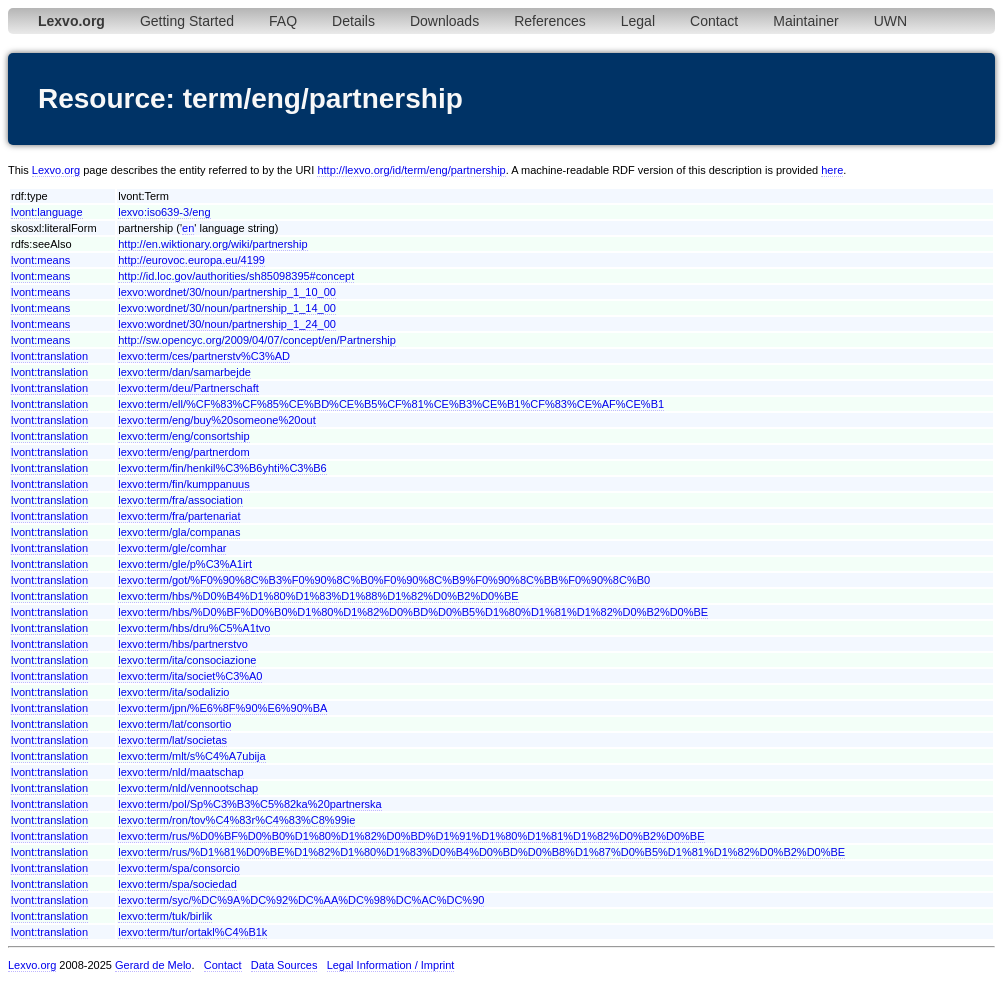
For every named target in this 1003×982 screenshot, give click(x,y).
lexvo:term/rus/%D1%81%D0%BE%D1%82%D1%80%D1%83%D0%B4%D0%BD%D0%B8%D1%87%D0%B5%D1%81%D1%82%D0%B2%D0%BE (481, 852)
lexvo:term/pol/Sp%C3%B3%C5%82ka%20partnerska (250, 804)
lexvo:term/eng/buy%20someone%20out (217, 420)
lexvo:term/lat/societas (172, 740)
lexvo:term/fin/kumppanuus (183, 484)
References (550, 21)
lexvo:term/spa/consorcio (179, 868)
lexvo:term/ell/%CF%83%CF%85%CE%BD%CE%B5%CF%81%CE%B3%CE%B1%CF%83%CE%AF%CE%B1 (391, 404)
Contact (714, 21)
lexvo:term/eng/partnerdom (183, 452)
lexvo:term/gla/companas (179, 532)
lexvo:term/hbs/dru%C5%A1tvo (194, 628)
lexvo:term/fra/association (180, 500)
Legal (638, 21)
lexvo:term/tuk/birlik (165, 916)
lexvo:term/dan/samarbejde (184, 372)
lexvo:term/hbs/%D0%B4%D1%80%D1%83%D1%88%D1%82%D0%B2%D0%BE (318, 596)
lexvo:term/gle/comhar (172, 548)
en (188, 228)
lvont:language (47, 212)
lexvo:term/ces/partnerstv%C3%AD (204, 356)
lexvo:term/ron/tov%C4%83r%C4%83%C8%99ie (236, 820)
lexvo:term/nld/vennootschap (188, 788)
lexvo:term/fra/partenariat (179, 516)
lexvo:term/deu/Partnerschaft (188, 388)
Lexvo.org (56, 170)
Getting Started (187, 21)
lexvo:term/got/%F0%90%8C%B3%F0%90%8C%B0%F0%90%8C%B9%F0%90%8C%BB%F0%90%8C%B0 (384, 580)
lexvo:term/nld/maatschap (180, 772)
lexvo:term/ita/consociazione (187, 660)
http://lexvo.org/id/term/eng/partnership (411, 170)
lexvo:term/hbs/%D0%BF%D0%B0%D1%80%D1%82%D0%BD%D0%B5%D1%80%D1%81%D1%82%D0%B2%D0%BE (413, 612)
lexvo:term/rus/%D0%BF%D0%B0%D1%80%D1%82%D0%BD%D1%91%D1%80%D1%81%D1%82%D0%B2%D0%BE (411, 836)
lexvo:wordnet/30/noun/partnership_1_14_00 (227, 308)
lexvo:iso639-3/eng (164, 212)
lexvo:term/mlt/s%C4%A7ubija (191, 756)
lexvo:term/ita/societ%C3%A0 (190, 676)
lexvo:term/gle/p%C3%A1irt (185, 564)
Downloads (444, 21)
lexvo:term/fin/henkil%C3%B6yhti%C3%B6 (222, 468)
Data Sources (284, 965)
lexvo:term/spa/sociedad (177, 884)
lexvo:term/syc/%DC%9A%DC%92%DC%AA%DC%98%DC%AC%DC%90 (301, 900)
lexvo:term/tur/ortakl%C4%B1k (192, 932)
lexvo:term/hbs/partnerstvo (183, 644)
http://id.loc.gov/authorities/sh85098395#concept (236, 276)
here (832, 170)
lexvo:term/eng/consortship (183, 436)
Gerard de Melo (153, 965)
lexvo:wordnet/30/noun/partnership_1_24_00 (227, 324)
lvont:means (40, 260)
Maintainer (805, 21)
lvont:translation (49, 356)
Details (353, 21)
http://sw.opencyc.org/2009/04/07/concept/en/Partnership (257, 340)
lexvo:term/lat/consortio (174, 724)
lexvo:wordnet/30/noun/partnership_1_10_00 (227, 292)
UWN (890, 21)
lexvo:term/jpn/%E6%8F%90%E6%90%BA (222, 708)
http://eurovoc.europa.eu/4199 (191, 260)
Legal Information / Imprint (391, 965)
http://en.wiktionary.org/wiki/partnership (212, 244)
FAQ (283, 21)
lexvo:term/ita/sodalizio (173, 692)
